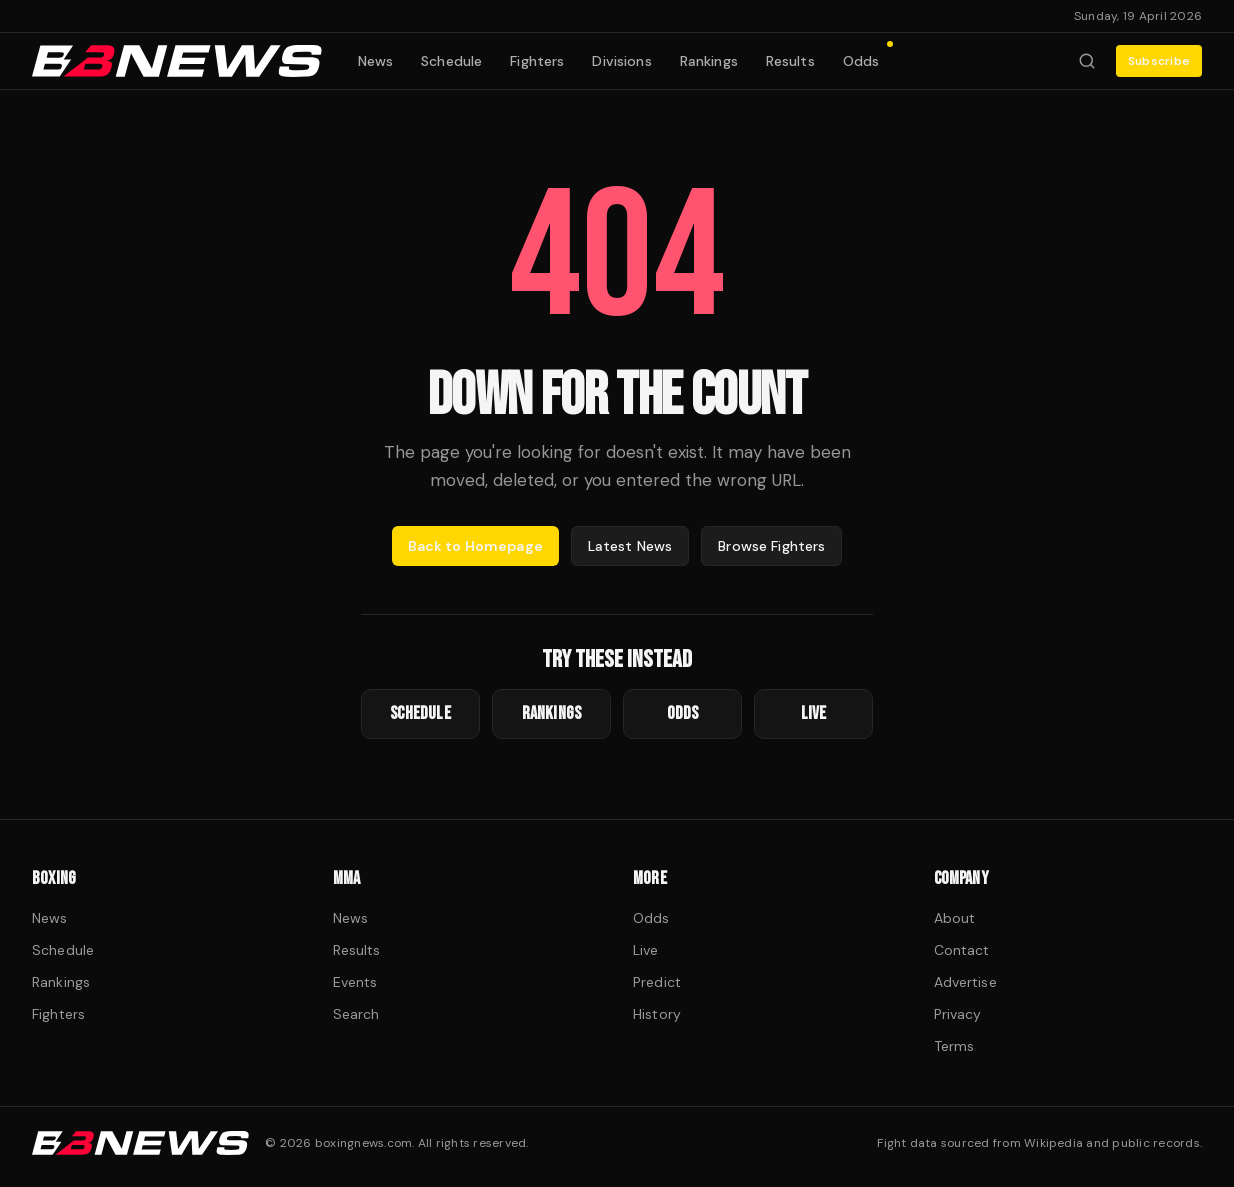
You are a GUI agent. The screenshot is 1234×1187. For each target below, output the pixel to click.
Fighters (537, 61)
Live (646, 950)
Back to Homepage (475, 546)
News (376, 61)
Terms (954, 1046)
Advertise (965, 982)
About (955, 918)
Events (355, 982)
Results (790, 61)
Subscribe (1159, 61)
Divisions (621, 61)
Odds (867, 56)
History (657, 1014)
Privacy (958, 1014)
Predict (657, 982)
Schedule (451, 61)
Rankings (709, 61)
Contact (962, 950)
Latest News (630, 546)
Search (356, 1014)
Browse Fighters (771, 546)
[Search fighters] (1087, 61)
